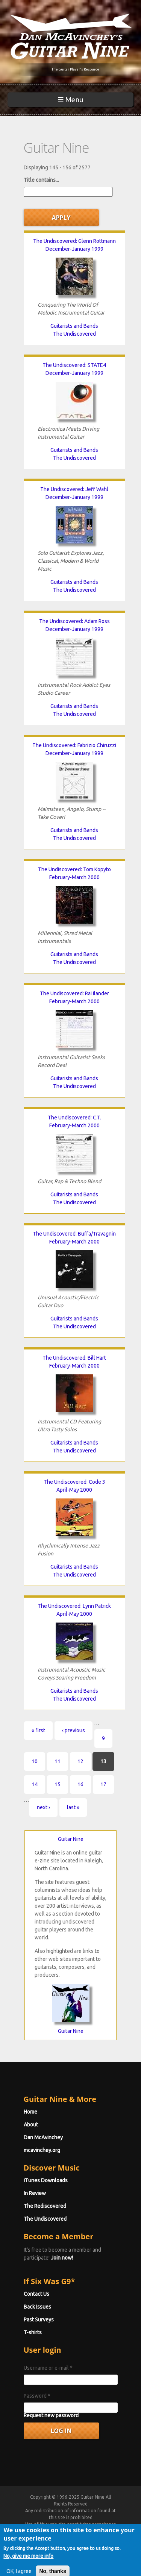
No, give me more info (28, 2568)
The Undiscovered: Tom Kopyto (74, 869)
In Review (35, 2193)
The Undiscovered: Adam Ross (74, 621)
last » (73, 1807)
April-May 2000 (74, 1490)
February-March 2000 (74, 877)
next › (43, 1807)
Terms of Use (79, 2530)
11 (58, 1761)
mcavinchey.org (42, 2150)
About (31, 2125)
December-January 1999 (74, 249)
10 (35, 1761)
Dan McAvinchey (43, 2137)
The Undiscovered (74, 334)
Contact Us (36, 2294)
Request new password (51, 2415)
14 (35, 1784)
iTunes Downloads (46, 2180)
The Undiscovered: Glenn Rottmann (74, 241)
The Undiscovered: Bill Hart (74, 1358)
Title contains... (41, 180)
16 (80, 1784)
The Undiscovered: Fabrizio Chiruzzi (74, 745)
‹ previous (73, 1730)
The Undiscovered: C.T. (74, 1118)
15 (58, 1784)
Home (30, 2112)
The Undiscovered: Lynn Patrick (74, 1606)
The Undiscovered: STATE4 (74, 365)
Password (37, 2396)
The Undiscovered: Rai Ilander (74, 993)
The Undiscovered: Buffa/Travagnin (74, 1234)
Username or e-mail (48, 2368)
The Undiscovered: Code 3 (74, 1482)
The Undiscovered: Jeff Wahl (74, 489)
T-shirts (33, 2332)
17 (103, 1784)
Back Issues (37, 2307)
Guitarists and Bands (74, 326)
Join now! (62, 2258)
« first (38, 1730)
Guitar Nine (70, 1839)
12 (80, 1761)
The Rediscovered (45, 2206)
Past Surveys (39, 2320)
